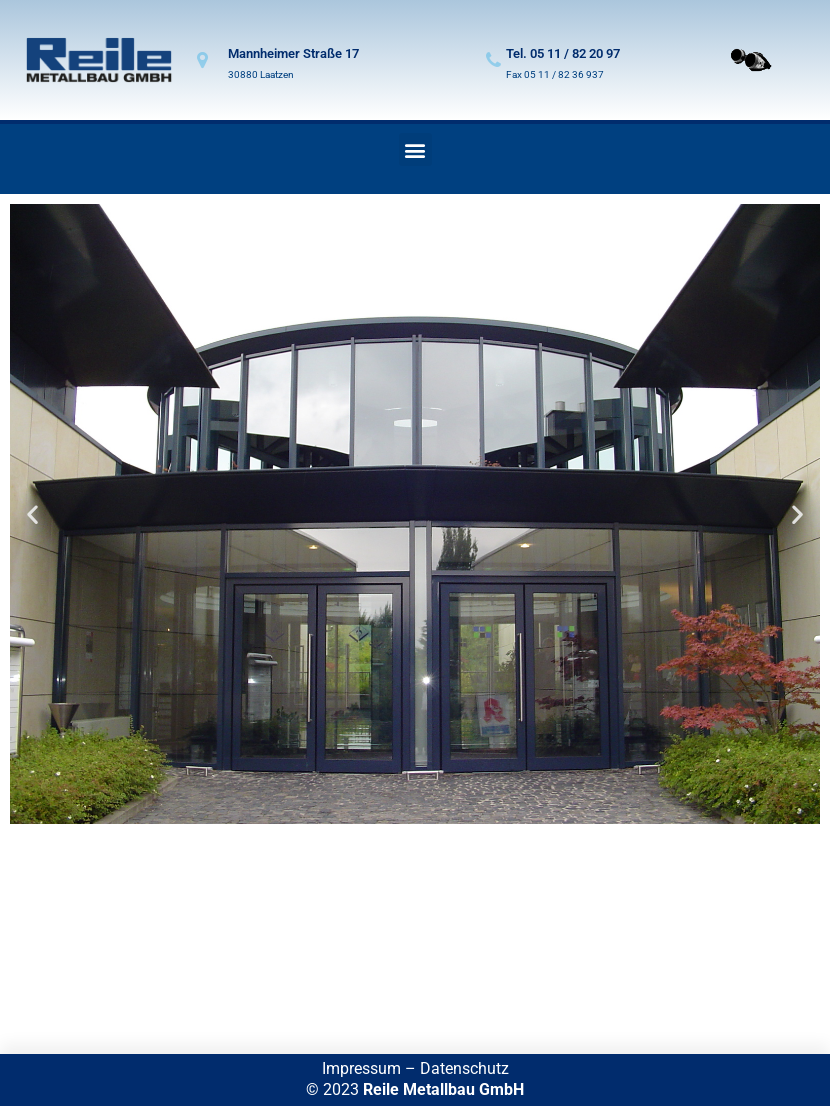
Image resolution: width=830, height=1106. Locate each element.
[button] (415, 149)
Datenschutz (464, 1068)
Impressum (361, 1068)
